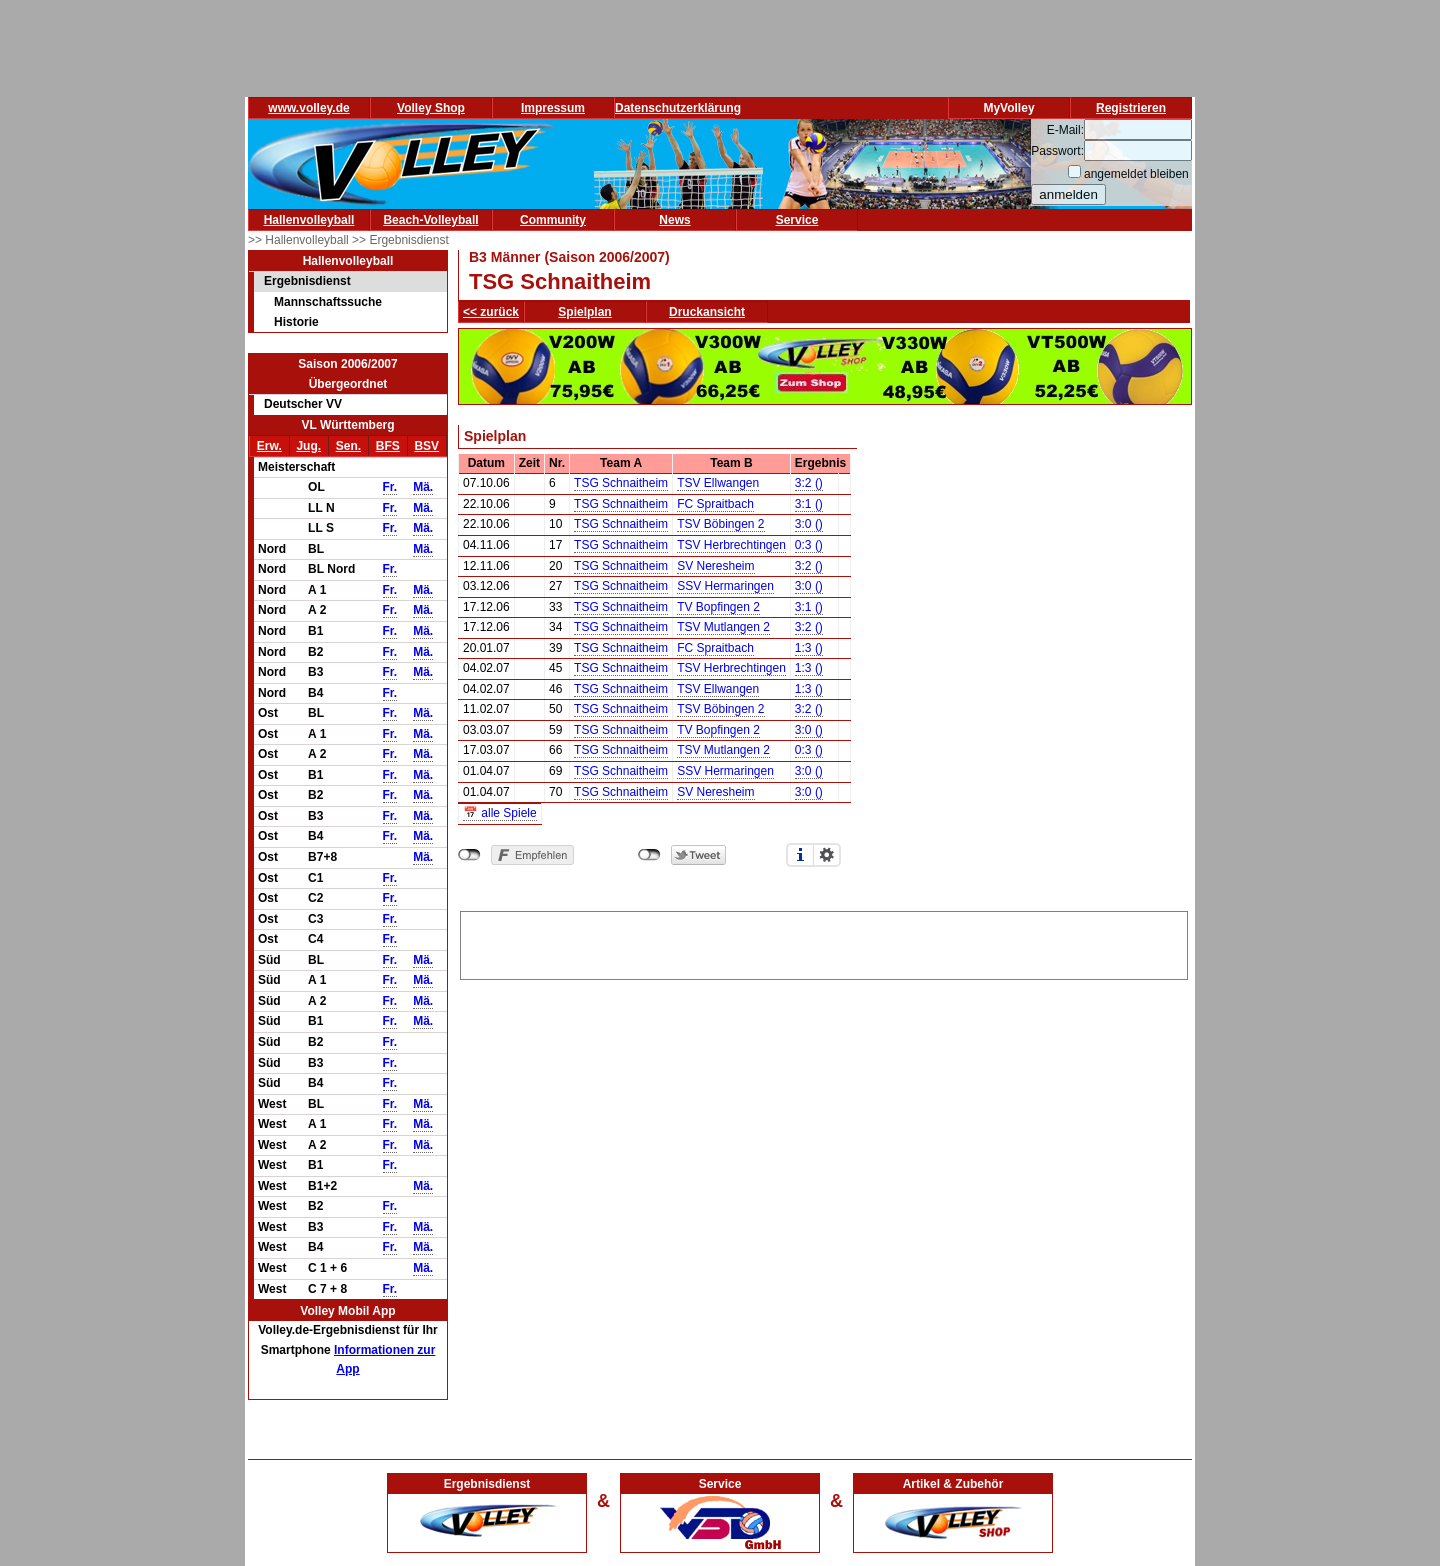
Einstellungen (827, 855)
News (674, 220)
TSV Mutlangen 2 (723, 627)
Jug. (308, 446)
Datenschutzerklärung (678, 108)
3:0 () (809, 524)
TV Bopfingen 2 (718, 607)
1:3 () (809, 648)
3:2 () (809, 483)
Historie (296, 322)
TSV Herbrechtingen (731, 545)
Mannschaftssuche (328, 302)
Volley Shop (431, 108)
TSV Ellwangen (718, 483)
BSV (426, 446)
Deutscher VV (303, 404)
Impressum (553, 108)
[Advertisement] (824, 942)
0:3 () (809, 545)
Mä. (423, 487)
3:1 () (809, 504)
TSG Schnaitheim (621, 483)
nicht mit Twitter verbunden (649, 855)
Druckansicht (707, 312)
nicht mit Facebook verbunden (469, 855)
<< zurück (491, 312)
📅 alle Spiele (500, 813)
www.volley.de (308, 108)
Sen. (348, 446)
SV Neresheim (715, 566)
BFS (388, 446)
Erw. (269, 446)
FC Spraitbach (715, 504)
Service (797, 220)
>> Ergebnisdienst (400, 240)
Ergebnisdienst (307, 281)
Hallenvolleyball (309, 220)
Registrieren (1131, 108)
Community (553, 220)
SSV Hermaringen (725, 586)
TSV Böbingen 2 (720, 524)
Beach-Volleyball (430, 220)
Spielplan (584, 312)
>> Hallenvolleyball (300, 240)
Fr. (390, 487)
